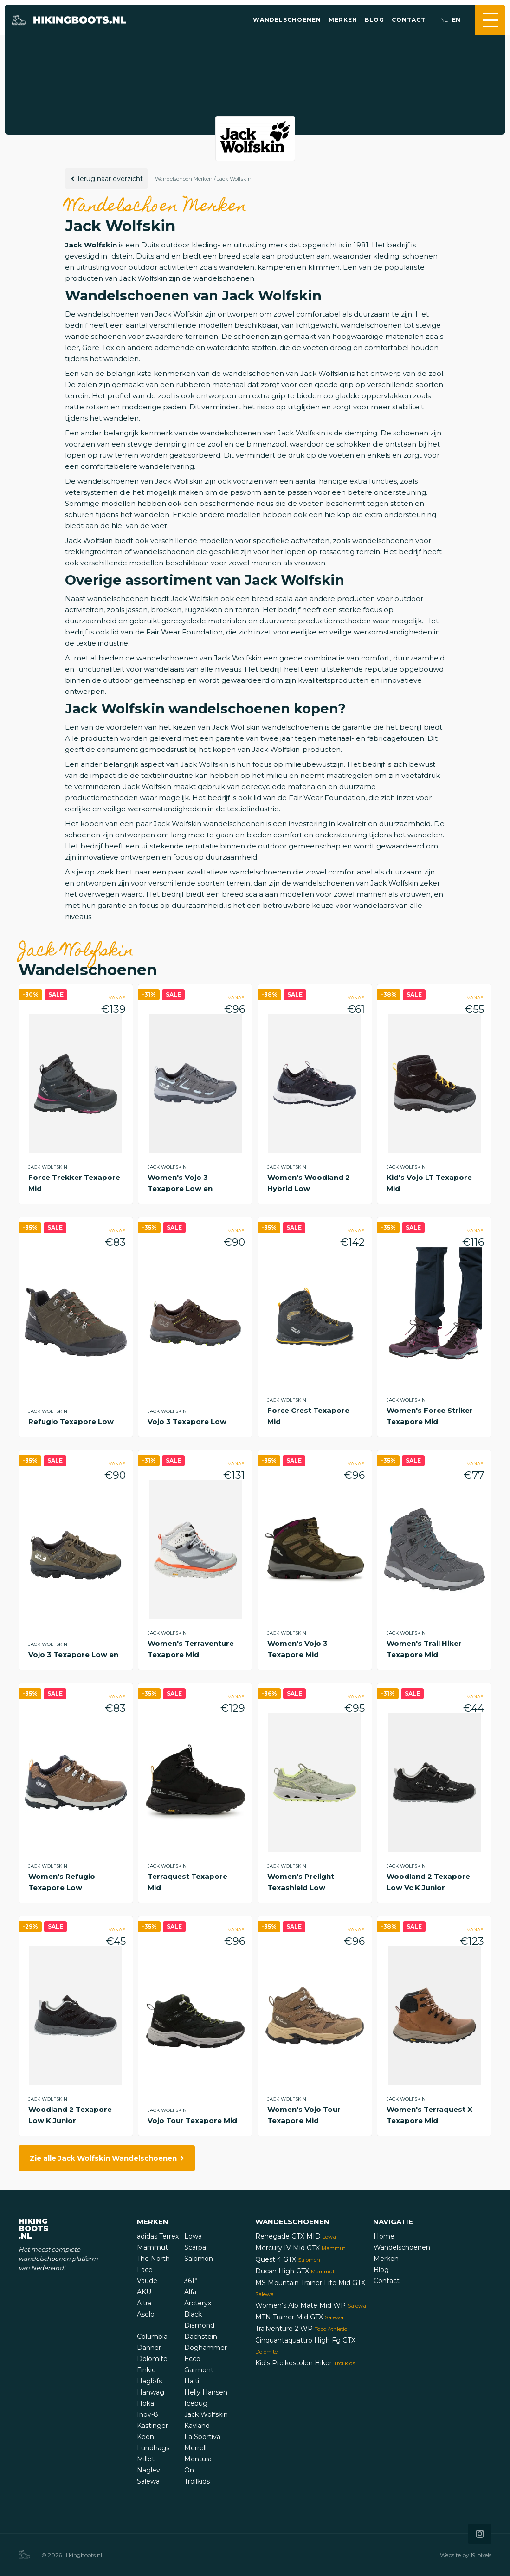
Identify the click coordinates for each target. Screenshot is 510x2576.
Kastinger (152, 2425)
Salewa (148, 2481)
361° (191, 2281)
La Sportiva (202, 2437)
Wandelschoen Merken (184, 178)
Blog (374, 19)
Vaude (147, 2281)
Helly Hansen (205, 2392)
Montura (198, 2459)
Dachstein (200, 2336)
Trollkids (197, 2481)
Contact (409, 19)
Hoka (145, 2403)
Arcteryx (197, 2303)
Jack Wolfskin (206, 2414)
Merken (343, 19)
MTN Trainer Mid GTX (299, 2317)
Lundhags (153, 2448)
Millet (146, 2459)
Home (384, 2236)
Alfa (190, 2292)
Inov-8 (147, 2414)
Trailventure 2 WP (301, 2328)
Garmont (198, 2370)
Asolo (146, 2314)
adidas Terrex (158, 2236)
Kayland (197, 2425)
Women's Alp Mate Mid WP (310, 2305)
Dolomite (152, 2359)
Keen (145, 2437)
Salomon (198, 2258)
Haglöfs (149, 2381)
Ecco (192, 2359)
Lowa (193, 2236)
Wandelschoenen (287, 19)
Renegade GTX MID (295, 2236)
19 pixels (481, 2554)
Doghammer (205, 2347)
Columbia (152, 2336)
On (189, 2470)
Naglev (148, 2470)
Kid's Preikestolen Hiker (305, 2363)
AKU (144, 2292)
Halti (191, 2381)
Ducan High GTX (295, 2271)
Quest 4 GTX (287, 2259)
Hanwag (150, 2392)
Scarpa (195, 2247)
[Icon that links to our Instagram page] (479, 2533)
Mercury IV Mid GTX (300, 2248)
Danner (149, 2347)
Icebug (195, 2403)
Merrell (195, 2448)
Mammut (152, 2247)
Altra (144, 2303)
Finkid (146, 2370)
